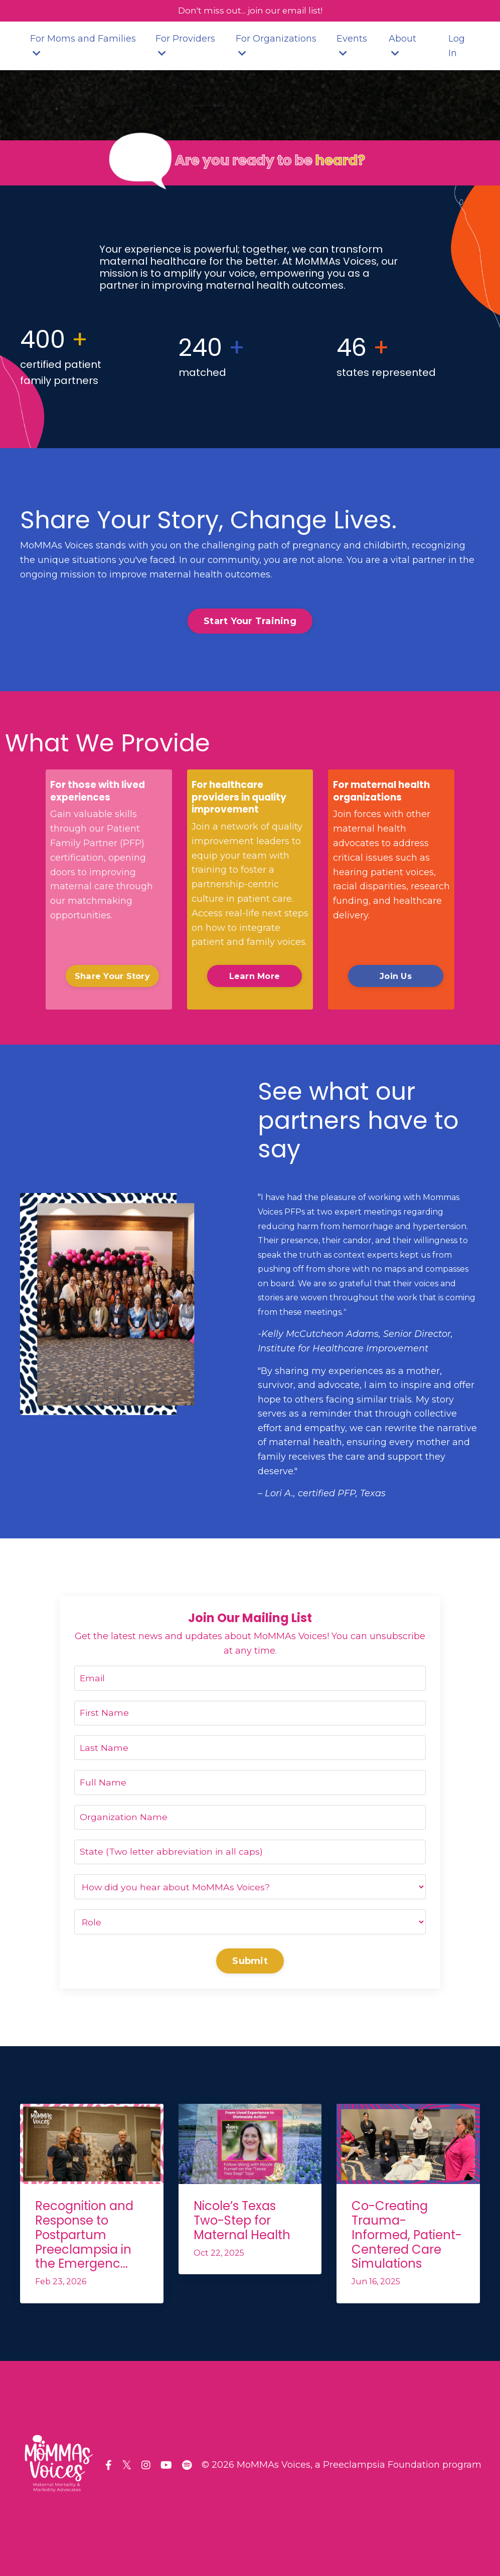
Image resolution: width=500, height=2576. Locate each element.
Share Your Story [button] (112, 977)
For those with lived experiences (100, 793)
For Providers (185, 46)
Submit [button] (250, 1967)
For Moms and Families (83, 46)
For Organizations (276, 46)
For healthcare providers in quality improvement (243, 799)
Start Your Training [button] (250, 622)
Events (352, 46)
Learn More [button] (250, 977)
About (402, 46)
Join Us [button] (391, 977)
